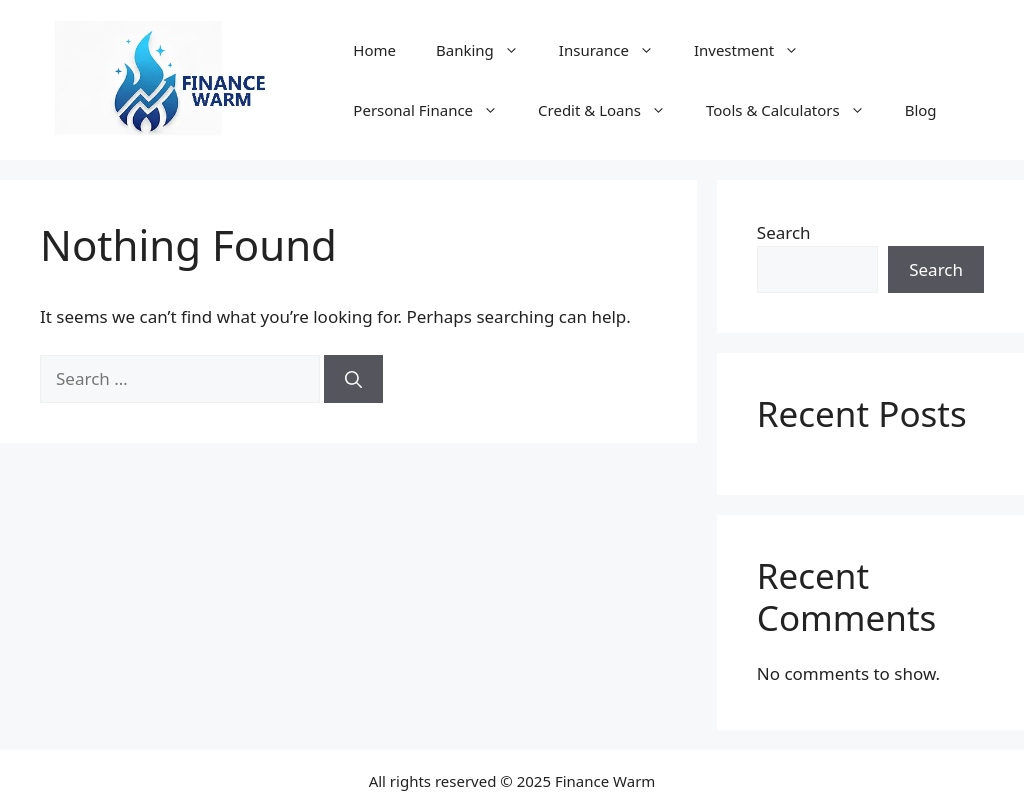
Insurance (616, 50)
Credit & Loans (612, 110)
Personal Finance (435, 110)
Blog (921, 110)
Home (374, 50)
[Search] (353, 379)
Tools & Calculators (795, 110)
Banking (487, 50)
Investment (756, 50)
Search (784, 232)
